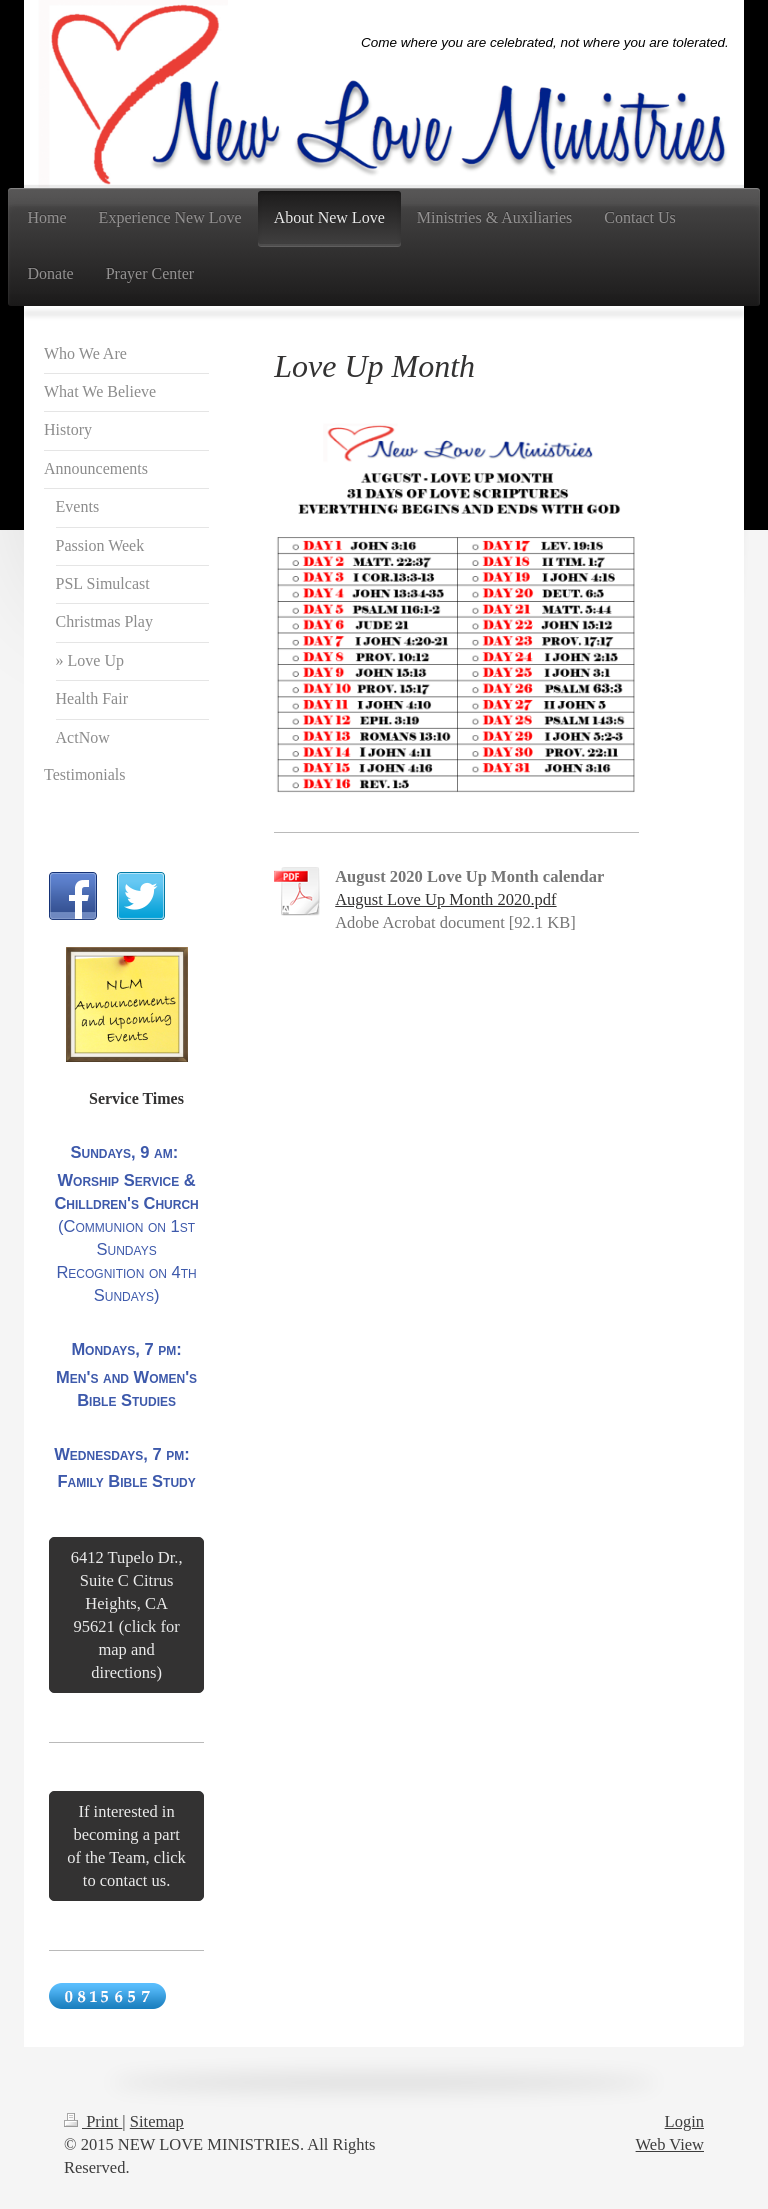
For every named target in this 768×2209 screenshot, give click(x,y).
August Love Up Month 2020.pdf (445, 899)
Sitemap (157, 2121)
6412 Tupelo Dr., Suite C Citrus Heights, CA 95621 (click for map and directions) (127, 1615)
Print (93, 2121)
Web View (670, 2144)
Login (684, 2121)
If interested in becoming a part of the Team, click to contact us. (126, 1846)
